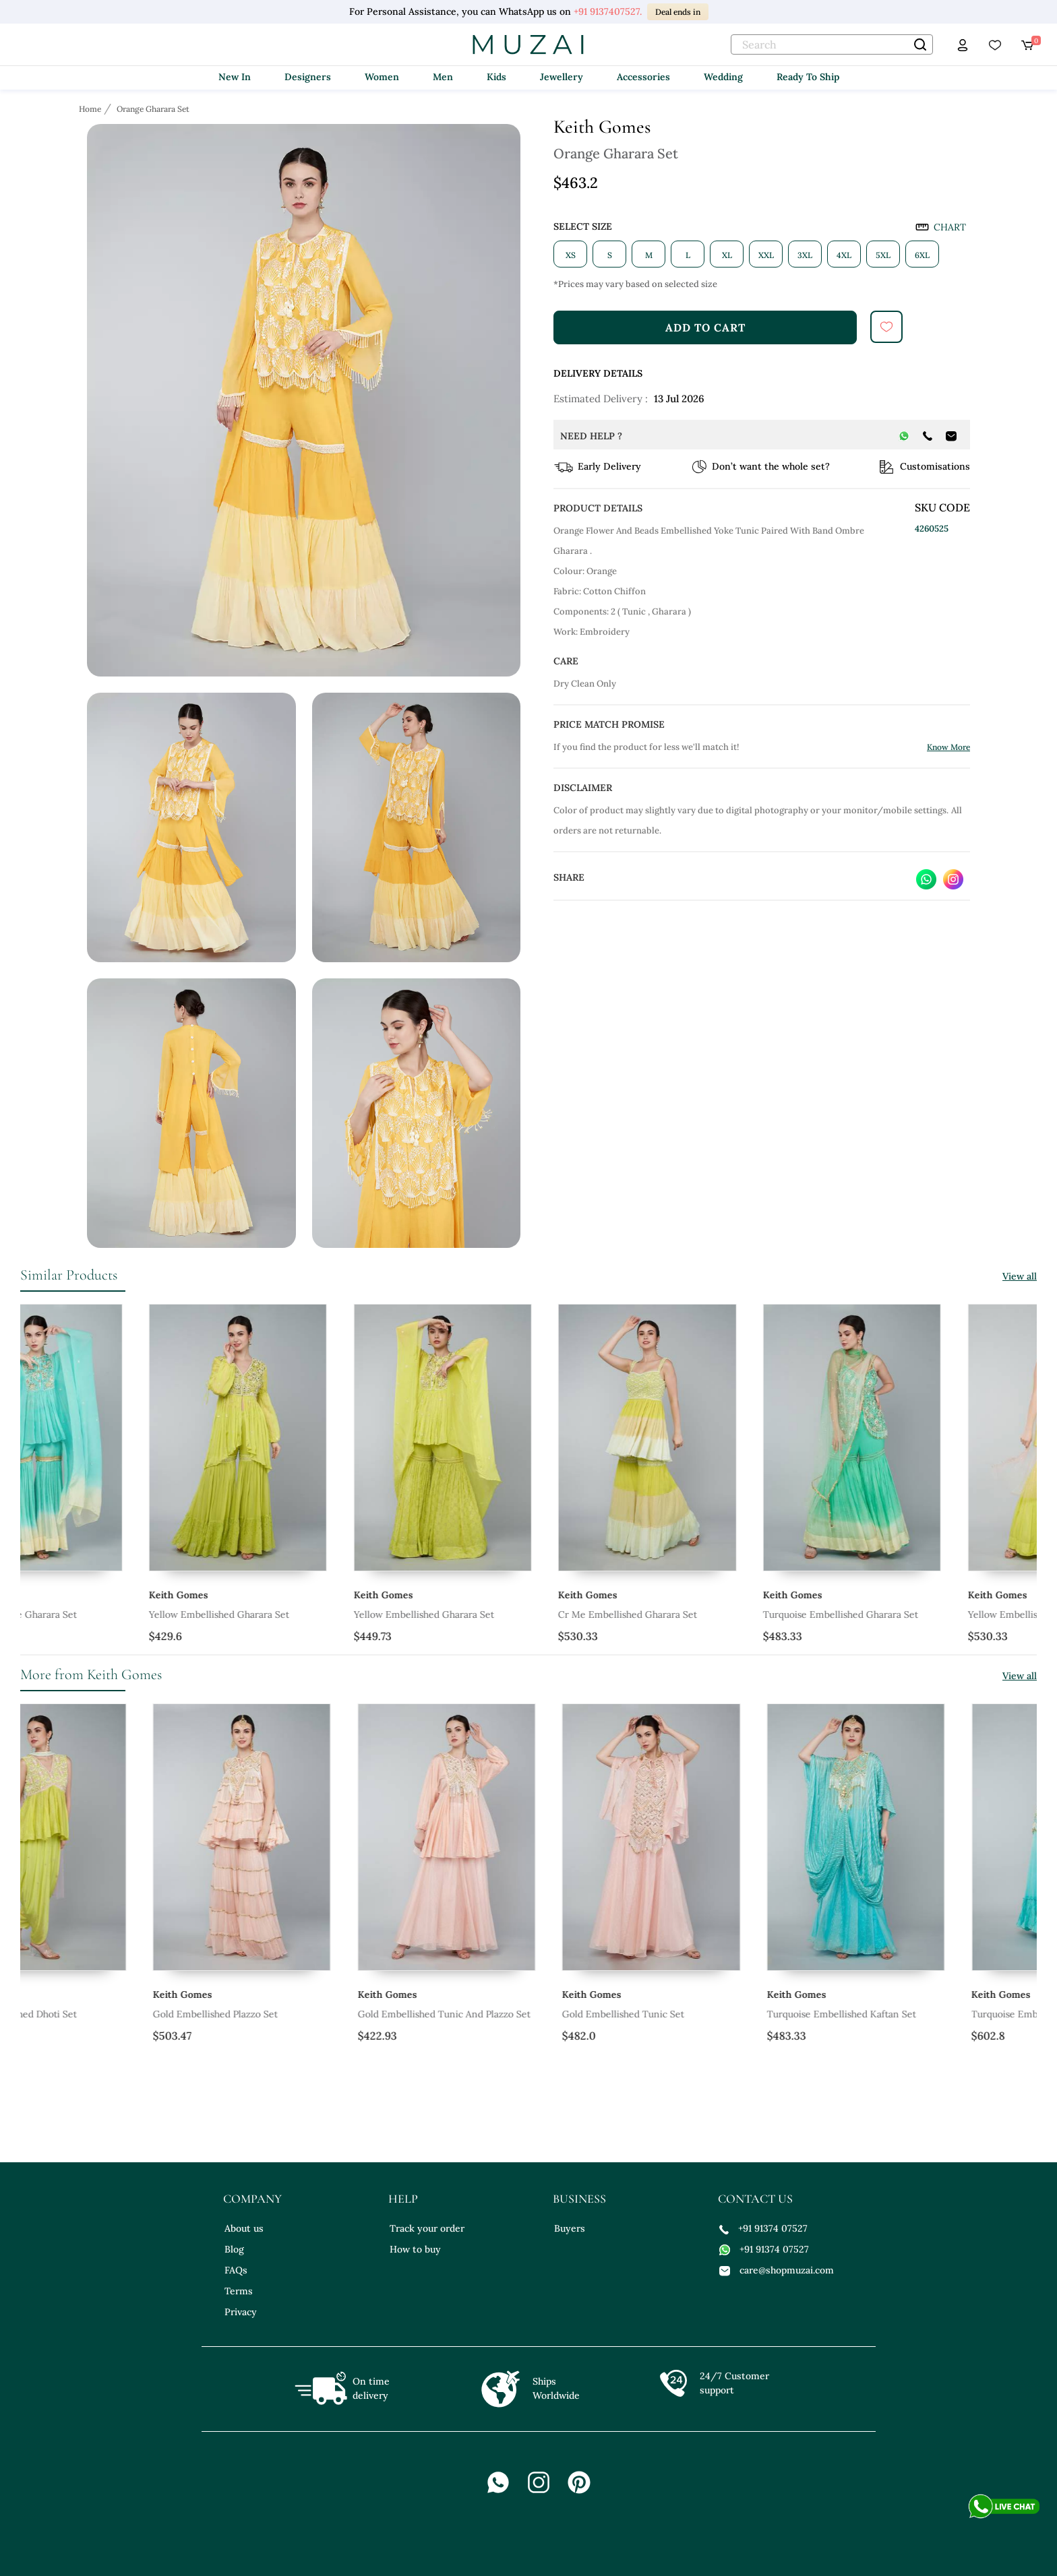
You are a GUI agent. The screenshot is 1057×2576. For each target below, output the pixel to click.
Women (382, 77)
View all (1019, 1276)
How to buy (415, 2249)
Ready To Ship (808, 77)
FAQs (235, 2270)
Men (443, 77)
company (252, 2198)
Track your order (427, 2228)
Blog (234, 2249)
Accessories (643, 77)
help (403, 2198)
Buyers (569, 2228)
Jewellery (561, 77)
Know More (948, 747)
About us (244, 2228)
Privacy (240, 2312)
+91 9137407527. (608, 11)
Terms (238, 2291)
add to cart (705, 327)
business (579, 2198)
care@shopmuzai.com (776, 2270)
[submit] (886, 327)
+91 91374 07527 (763, 2228)
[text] (832, 44)
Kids (496, 77)
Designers (307, 77)
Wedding (723, 77)
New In (234, 77)
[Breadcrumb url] (91, 108)
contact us (755, 2198)
